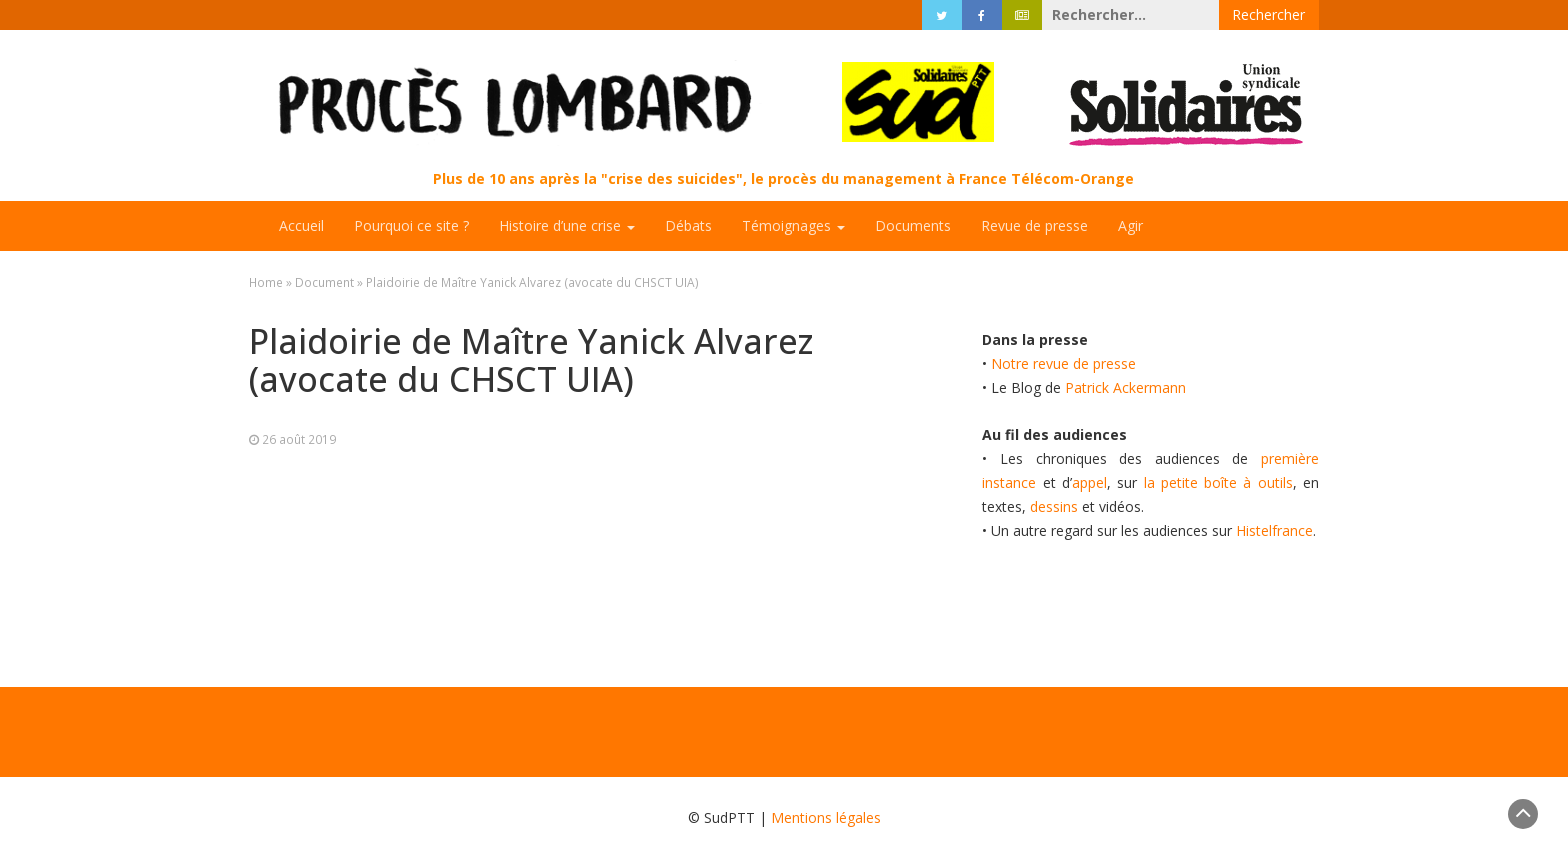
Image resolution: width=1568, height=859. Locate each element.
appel (1089, 482)
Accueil (301, 225)
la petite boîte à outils (1218, 482)
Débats (688, 225)
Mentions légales (826, 817)
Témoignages (793, 225)
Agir (1130, 225)
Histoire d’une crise (567, 225)
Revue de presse (1034, 225)
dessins (1054, 506)
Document (324, 282)
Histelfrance (1274, 530)
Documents (913, 225)
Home (266, 282)
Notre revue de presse (1063, 363)
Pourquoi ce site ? (411, 225)
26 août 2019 (299, 439)
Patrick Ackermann (1125, 387)
